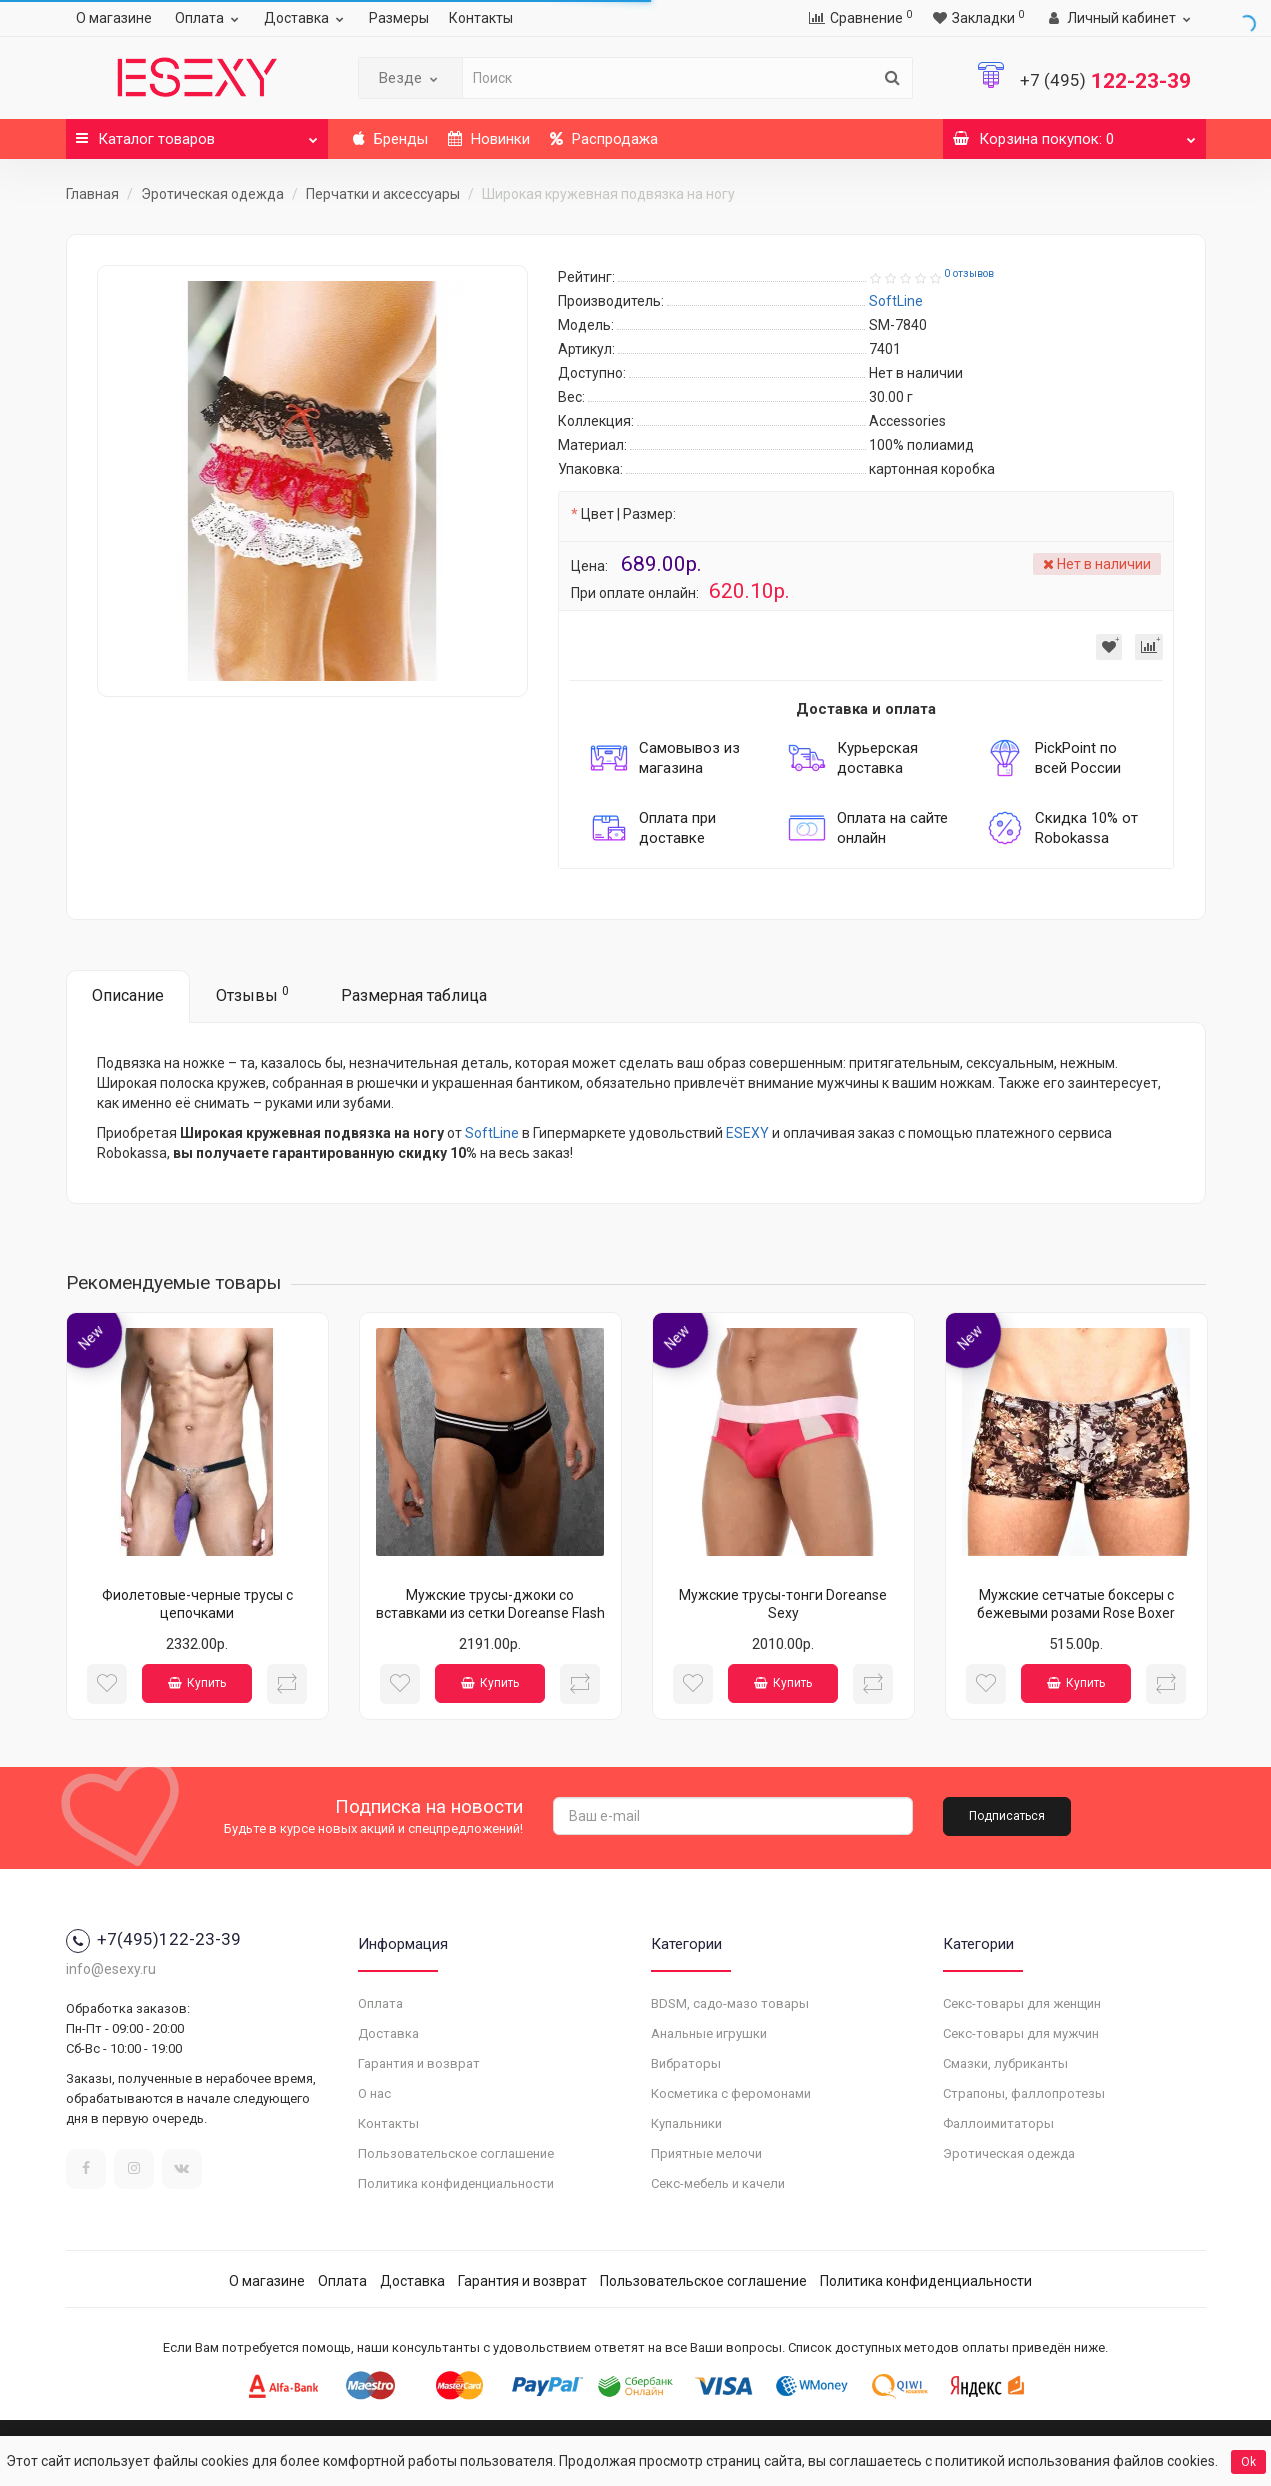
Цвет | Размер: (628, 514)
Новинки (489, 139)
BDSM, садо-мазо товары (730, 2003)
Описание (128, 995)
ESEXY (747, 1133)
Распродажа (604, 139)
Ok (1248, 2462)
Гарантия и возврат (419, 2063)
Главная (92, 194)
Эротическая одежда (212, 194)
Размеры (399, 18)
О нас (374, 2093)
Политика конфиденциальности (456, 2183)
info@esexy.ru (111, 1969)
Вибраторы (686, 2063)
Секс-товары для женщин (1022, 2003)
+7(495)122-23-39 (153, 1939)
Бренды (390, 139)
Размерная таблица (414, 995)
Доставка (306, 18)
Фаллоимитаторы (998, 2123)
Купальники (686, 2123)
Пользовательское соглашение (456, 2153)
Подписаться (1007, 1816)
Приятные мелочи (706, 2153)
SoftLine (492, 1133)
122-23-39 (1105, 81)
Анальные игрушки (709, 2033)
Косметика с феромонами (731, 2093)
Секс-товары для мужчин (1021, 2033)
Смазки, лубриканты (1005, 2063)
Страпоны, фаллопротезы (1024, 2093)
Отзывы (252, 994)
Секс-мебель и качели (718, 2183)
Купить (197, 1683)
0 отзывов (969, 273)
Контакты (481, 18)
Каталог (197, 133)
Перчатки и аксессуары (383, 194)
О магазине (114, 18)
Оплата (209, 18)
